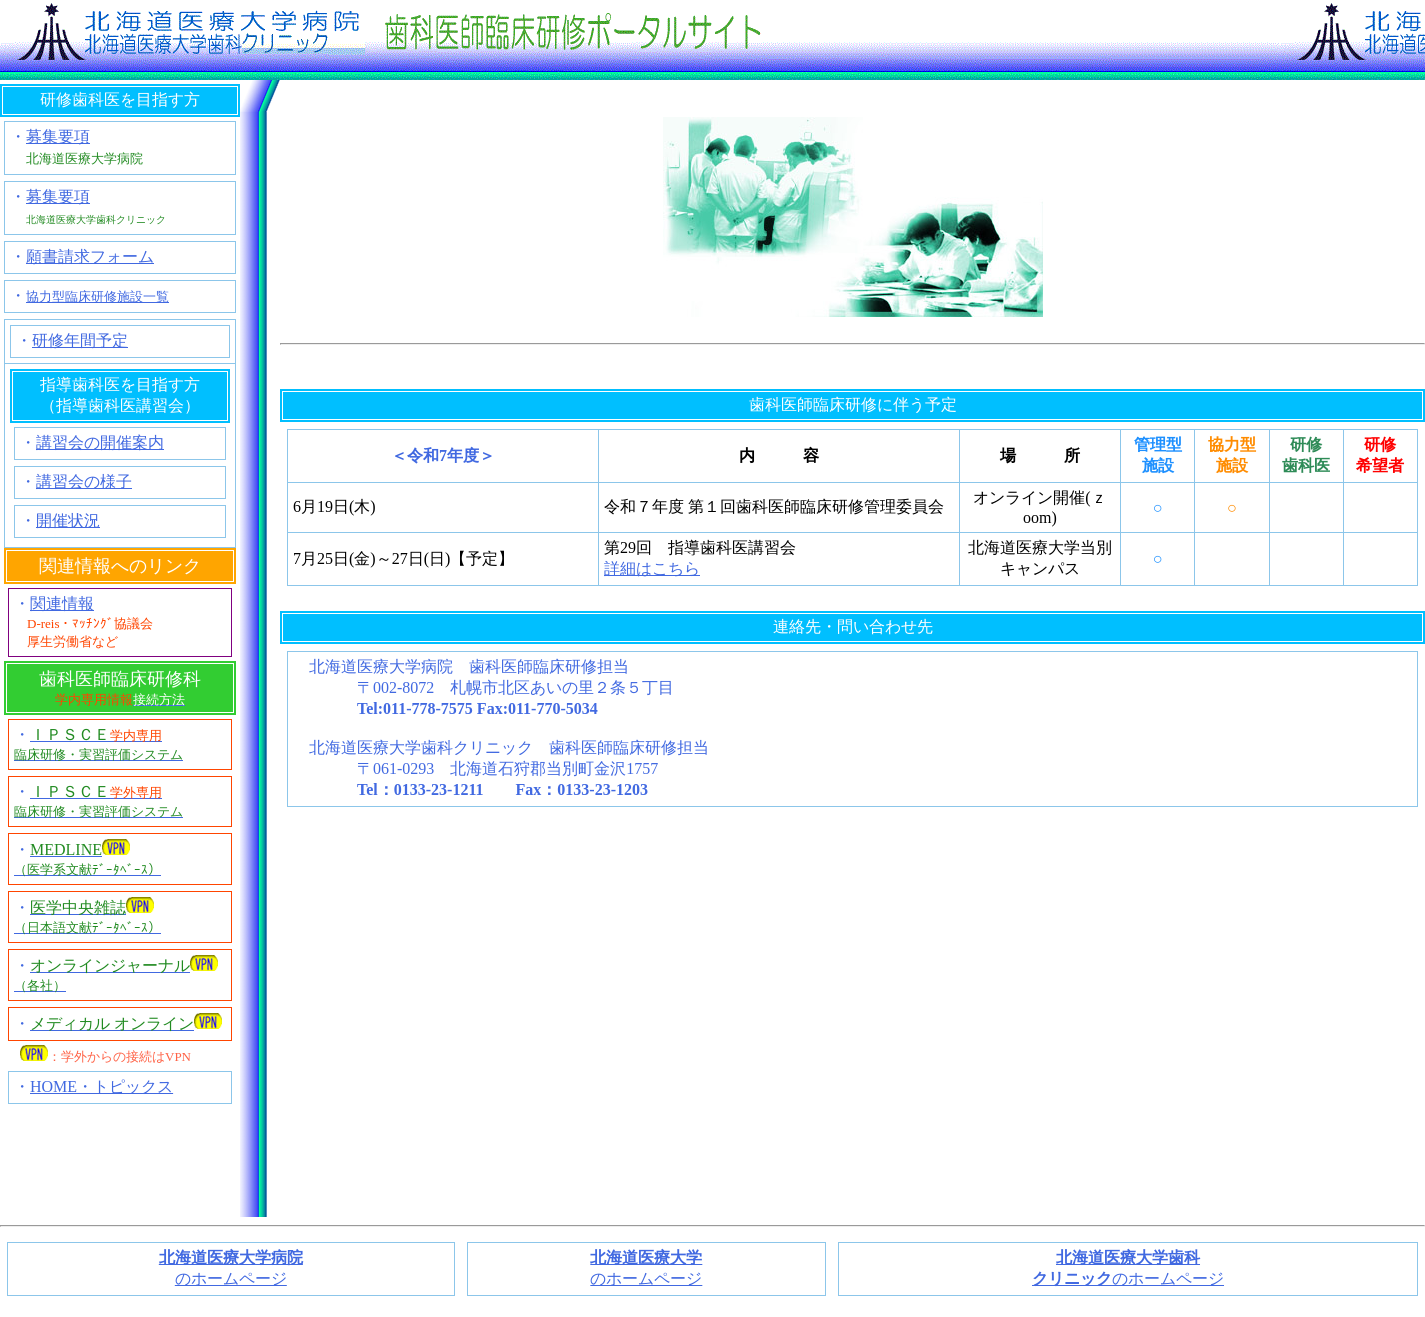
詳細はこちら (652, 568)
